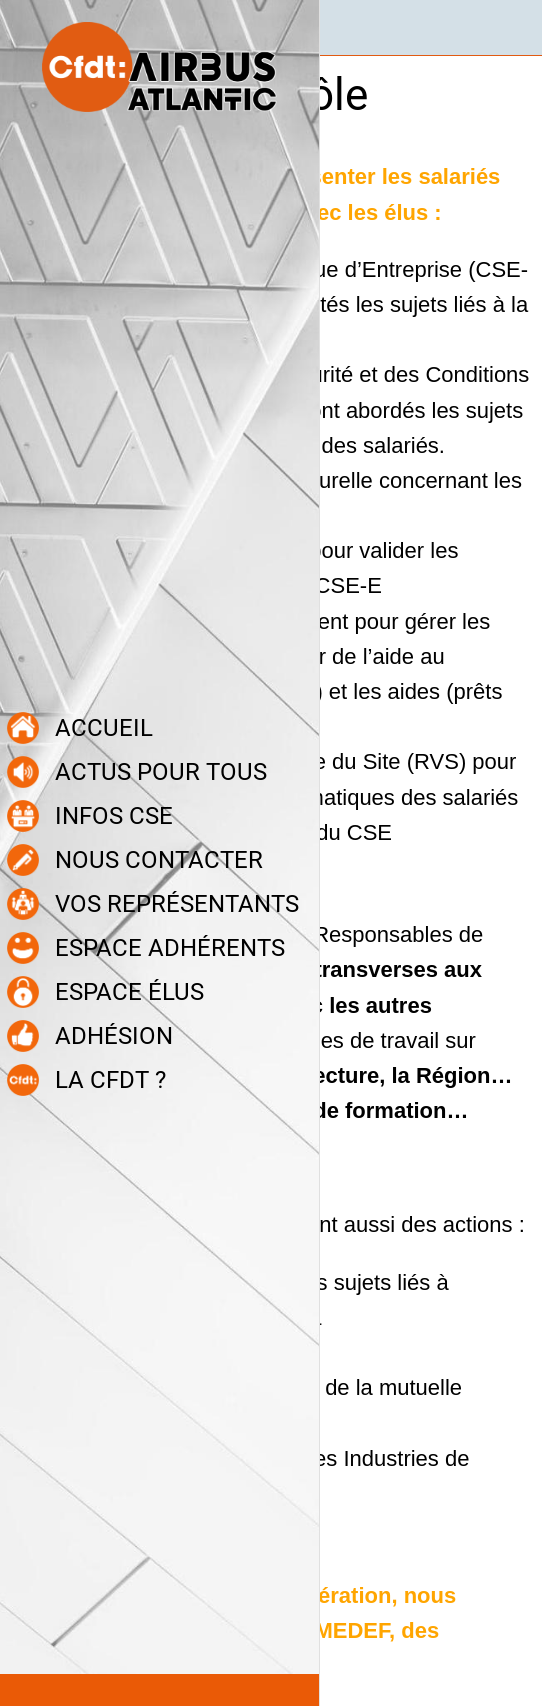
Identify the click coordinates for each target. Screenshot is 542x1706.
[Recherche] (514, 28)
